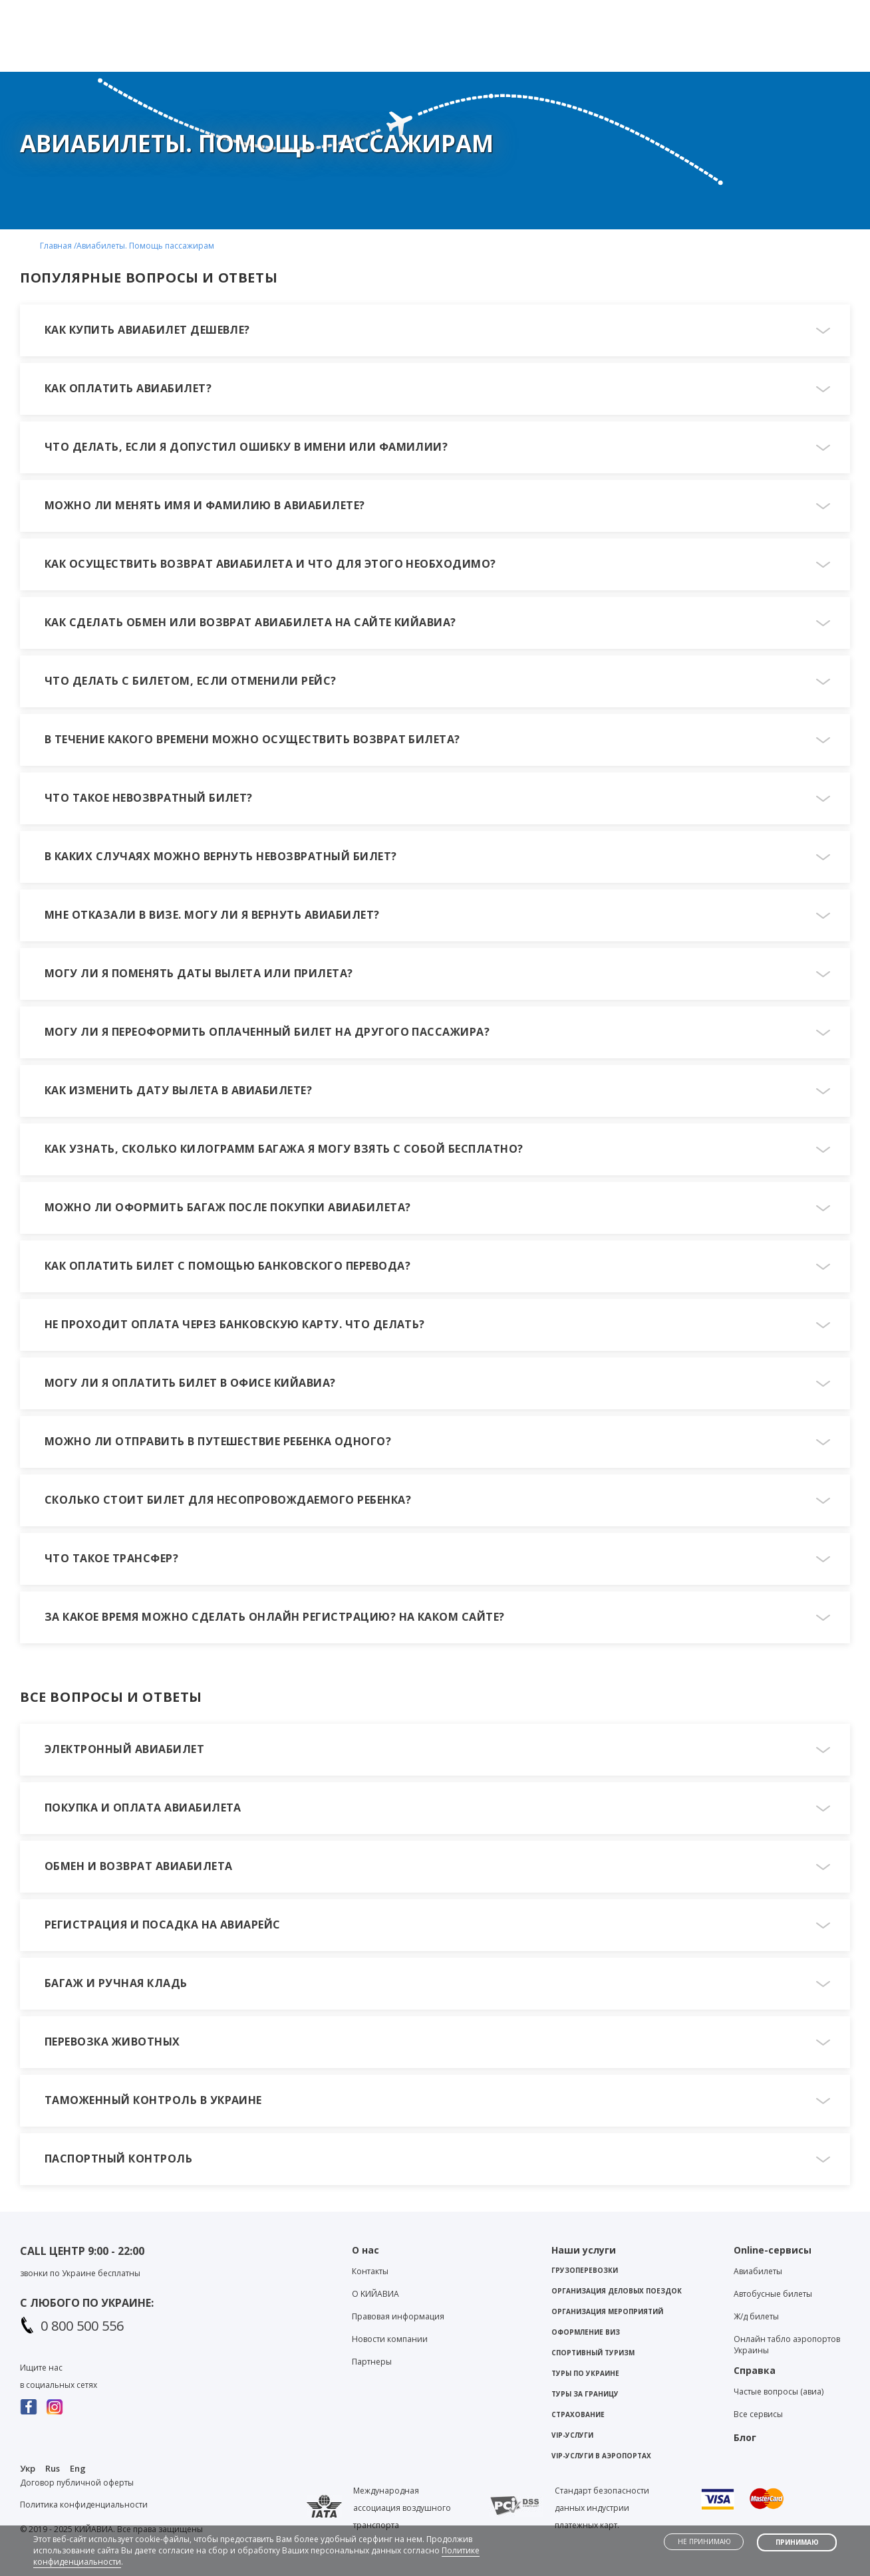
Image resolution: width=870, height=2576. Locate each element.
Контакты (599, 11)
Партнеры (372, 2361)
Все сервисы (758, 2414)
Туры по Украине (585, 2373)
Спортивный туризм (593, 2352)
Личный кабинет (800, 11)
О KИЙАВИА (375, 2293)
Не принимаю (704, 2541)
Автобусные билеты (773, 2293)
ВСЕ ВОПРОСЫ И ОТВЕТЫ (111, 1697)
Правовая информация (398, 2316)
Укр (27, 2468)
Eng (78, 2468)
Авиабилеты (758, 2271)
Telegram (436, 14)
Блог (655, 11)
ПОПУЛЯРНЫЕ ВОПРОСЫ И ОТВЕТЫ (148, 278)
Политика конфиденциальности (84, 2504)
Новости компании (390, 2339)
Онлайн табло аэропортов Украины (787, 2344)
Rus (52, 2468)
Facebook (29, 2406)
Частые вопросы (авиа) (778, 2391)
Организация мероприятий (607, 2311)
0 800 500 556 (82, 2326)
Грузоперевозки (584, 2270)
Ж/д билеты (756, 2316)
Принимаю (797, 2542)
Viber (413, 14)
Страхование (578, 2414)
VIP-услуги (572, 2435)
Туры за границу (585, 2394)
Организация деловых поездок (616, 2290)
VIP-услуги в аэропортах (601, 2455)
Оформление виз (585, 2332)
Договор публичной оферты (77, 2482)
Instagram (55, 2406)
